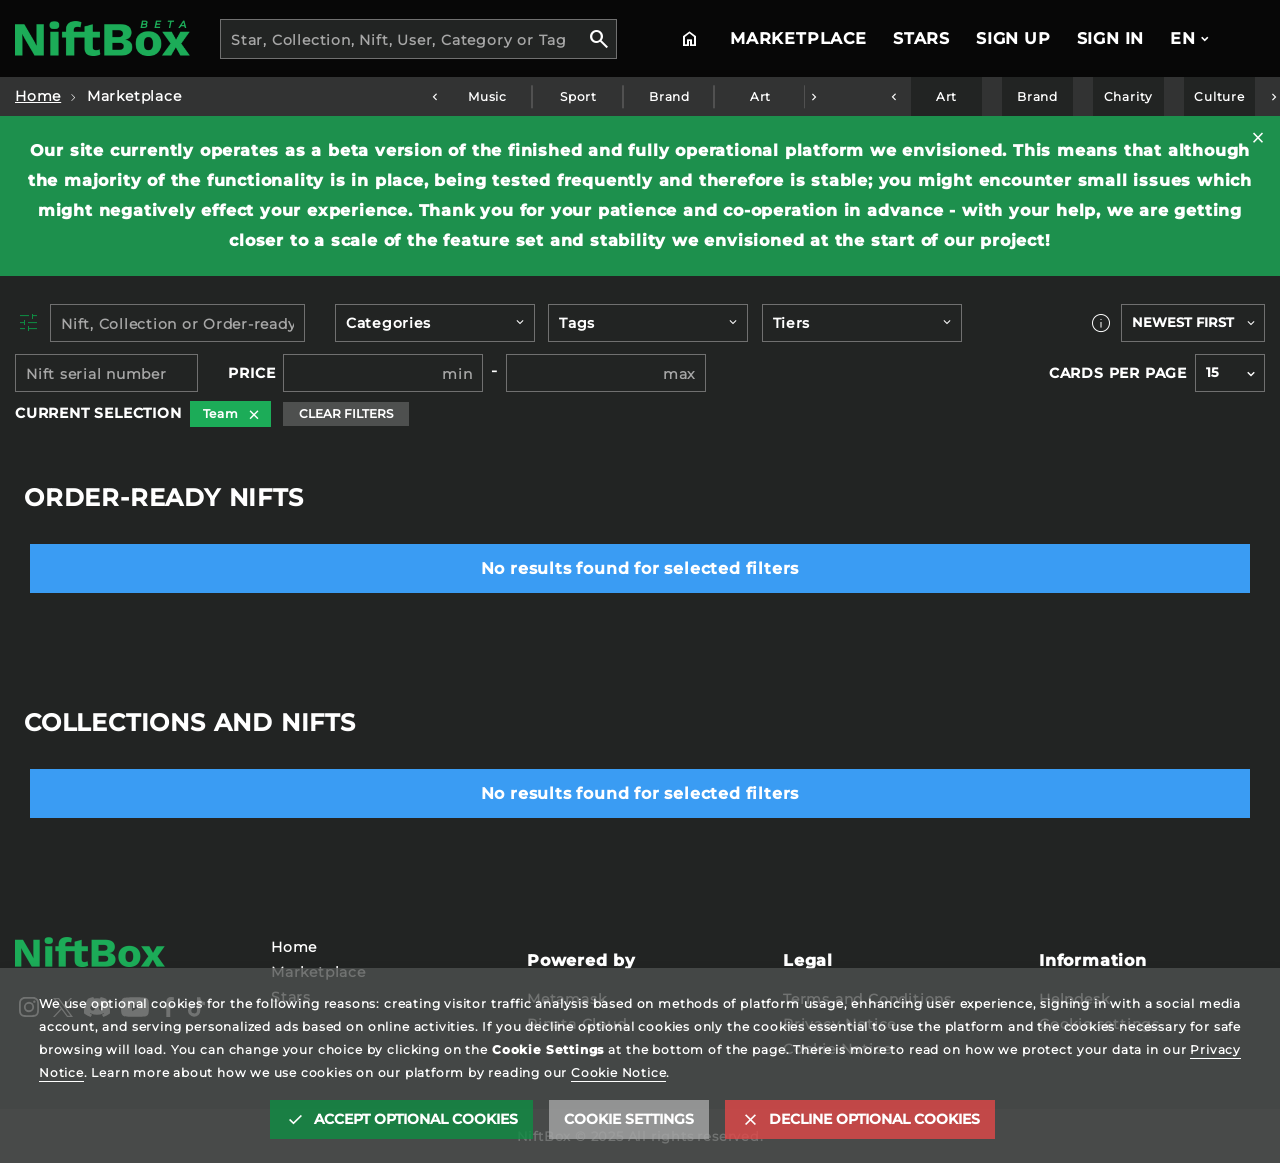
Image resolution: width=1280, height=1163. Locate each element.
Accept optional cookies (416, 1119)
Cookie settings (629, 1119)
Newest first (1183, 322)
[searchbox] (425, 326)
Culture (1220, 96)
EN (1183, 38)
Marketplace (798, 38)
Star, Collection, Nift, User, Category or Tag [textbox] (399, 40)
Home (38, 96)
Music (487, 96)
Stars (921, 38)
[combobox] (418, 39)
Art (759, 96)
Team (221, 413)
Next (813, 97)
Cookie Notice (618, 1072)
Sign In (1111, 38)
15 (1212, 372)
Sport (578, 96)
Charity (1129, 96)
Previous (434, 97)
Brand (669, 96)
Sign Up (1013, 38)
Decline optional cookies (874, 1119)
